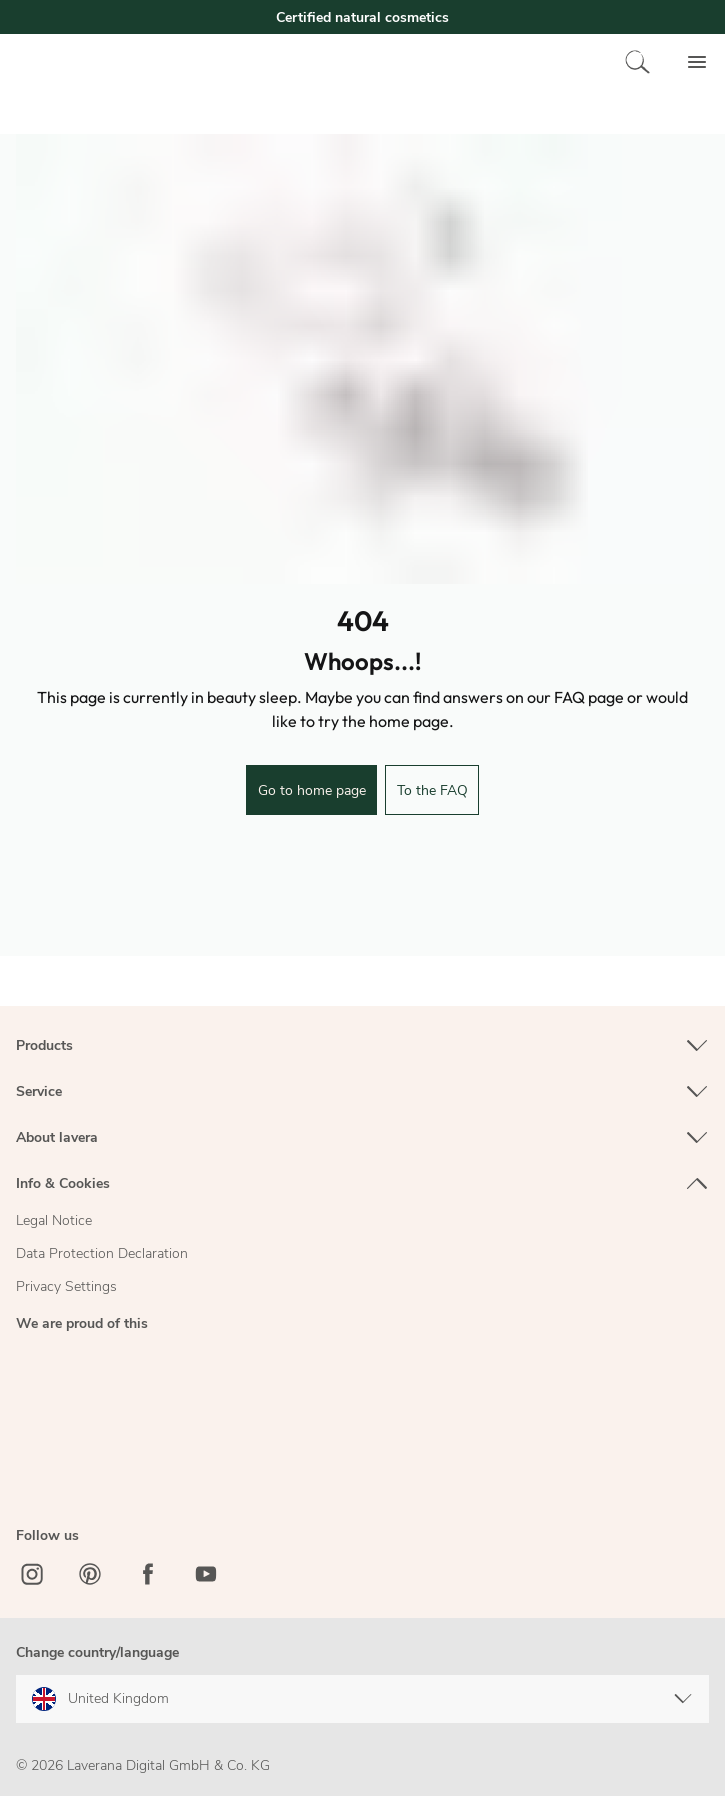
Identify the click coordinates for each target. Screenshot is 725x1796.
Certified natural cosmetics (362, 17)
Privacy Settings (66, 1286)
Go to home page (312, 790)
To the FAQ (432, 790)
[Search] (638, 62)
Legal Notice (54, 1220)
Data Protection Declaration (102, 1253)
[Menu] (697, 62)
